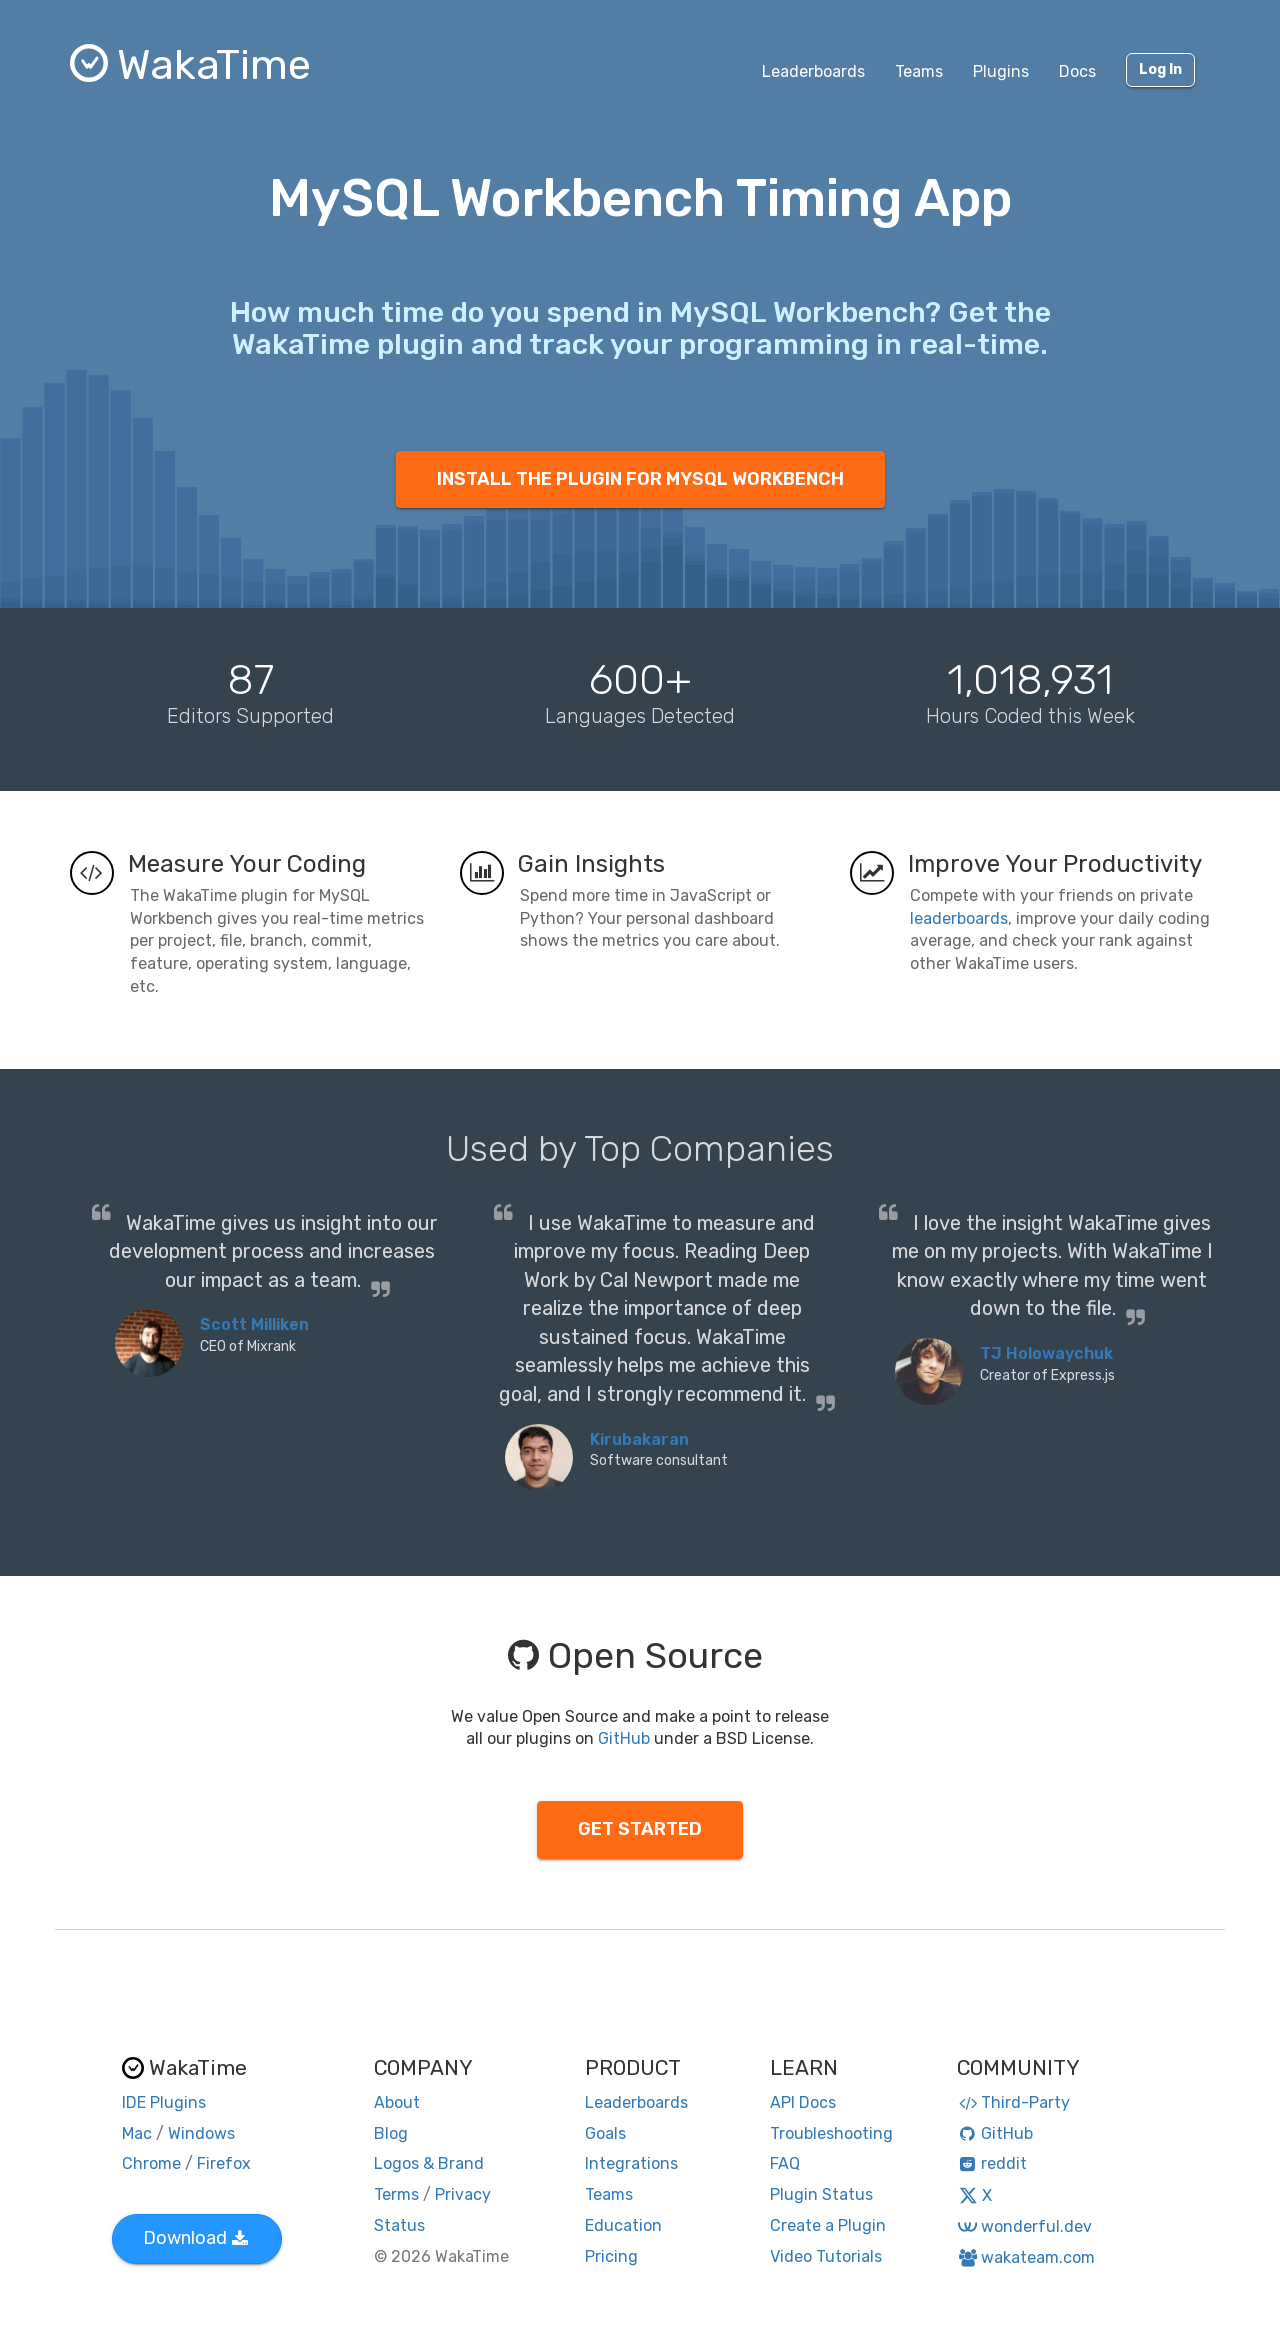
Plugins (1001, 71)
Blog (391, 2133)
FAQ (785, 2163)
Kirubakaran (639, 1439)
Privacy (463, 2194)
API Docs (803, 2102)
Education (623, 2225)
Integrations (631, 2163)
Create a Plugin (828, 2225)
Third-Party (1014, 2102)
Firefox (224, 2163)
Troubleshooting (831, 2133)
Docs (1077, 71)
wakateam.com (1026, 2257)
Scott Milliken (254, 1324)
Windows (201, 2133)
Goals (605, 2133)
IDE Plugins (164, 2102)
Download (195, 2238)
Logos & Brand (429, 2163)
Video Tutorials (826, 2256)
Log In (1160, 69)
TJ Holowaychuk (1046, 1353)
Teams (919, 71)
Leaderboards (813, 71)
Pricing (611, 2256)
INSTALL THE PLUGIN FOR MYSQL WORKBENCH (640, 479)
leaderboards (959, 918)
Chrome (151, 2163)
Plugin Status (821, 2194)
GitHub (624, 1738)
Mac (137, 2133)
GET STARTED (640, 1829)
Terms (396, 2194)
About (397, 2102)
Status (399, 2225)
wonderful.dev (1024, 2226)
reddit (992, 2163)
